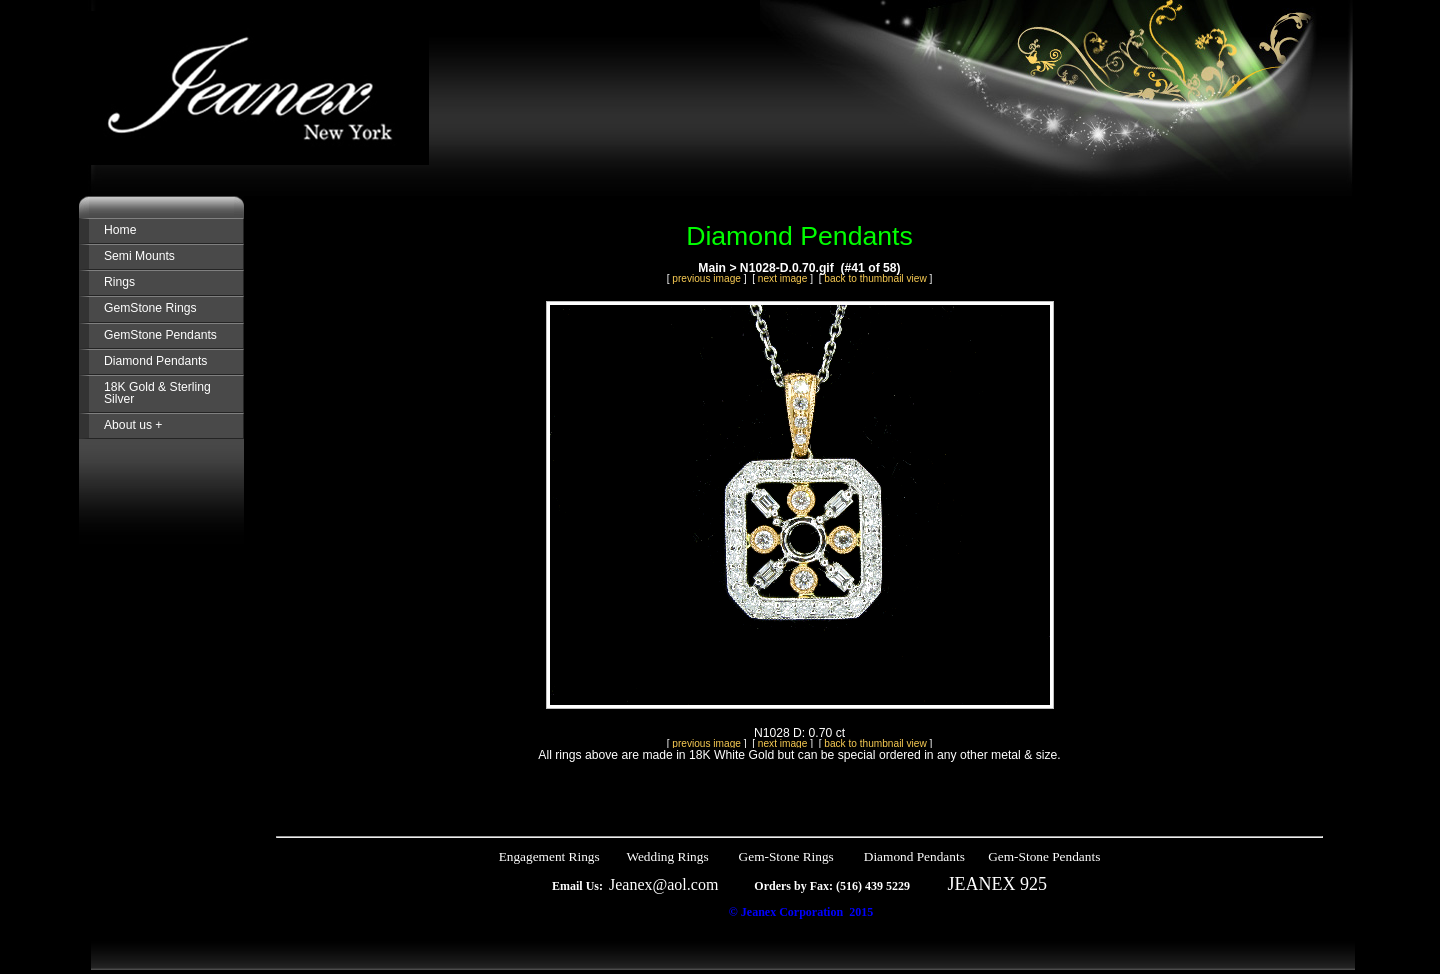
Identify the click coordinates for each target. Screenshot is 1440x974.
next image (783, 278)
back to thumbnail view (875, 278)
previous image (706, 278)
